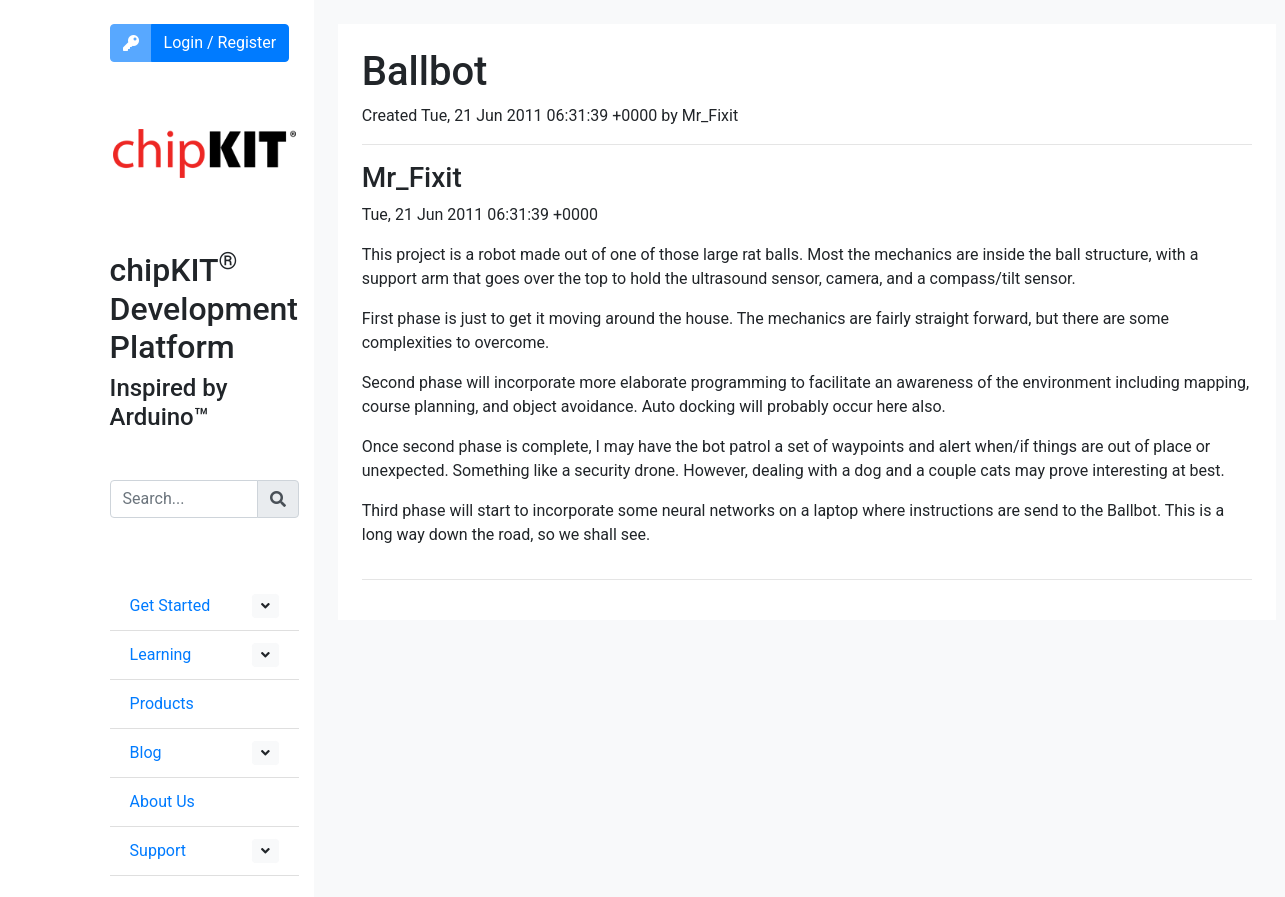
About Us (162, 801)
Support (158, 850)
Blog (146, 752)
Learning (161, 654)
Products (162, 703)
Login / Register (220, 42)
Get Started (170, 605)
